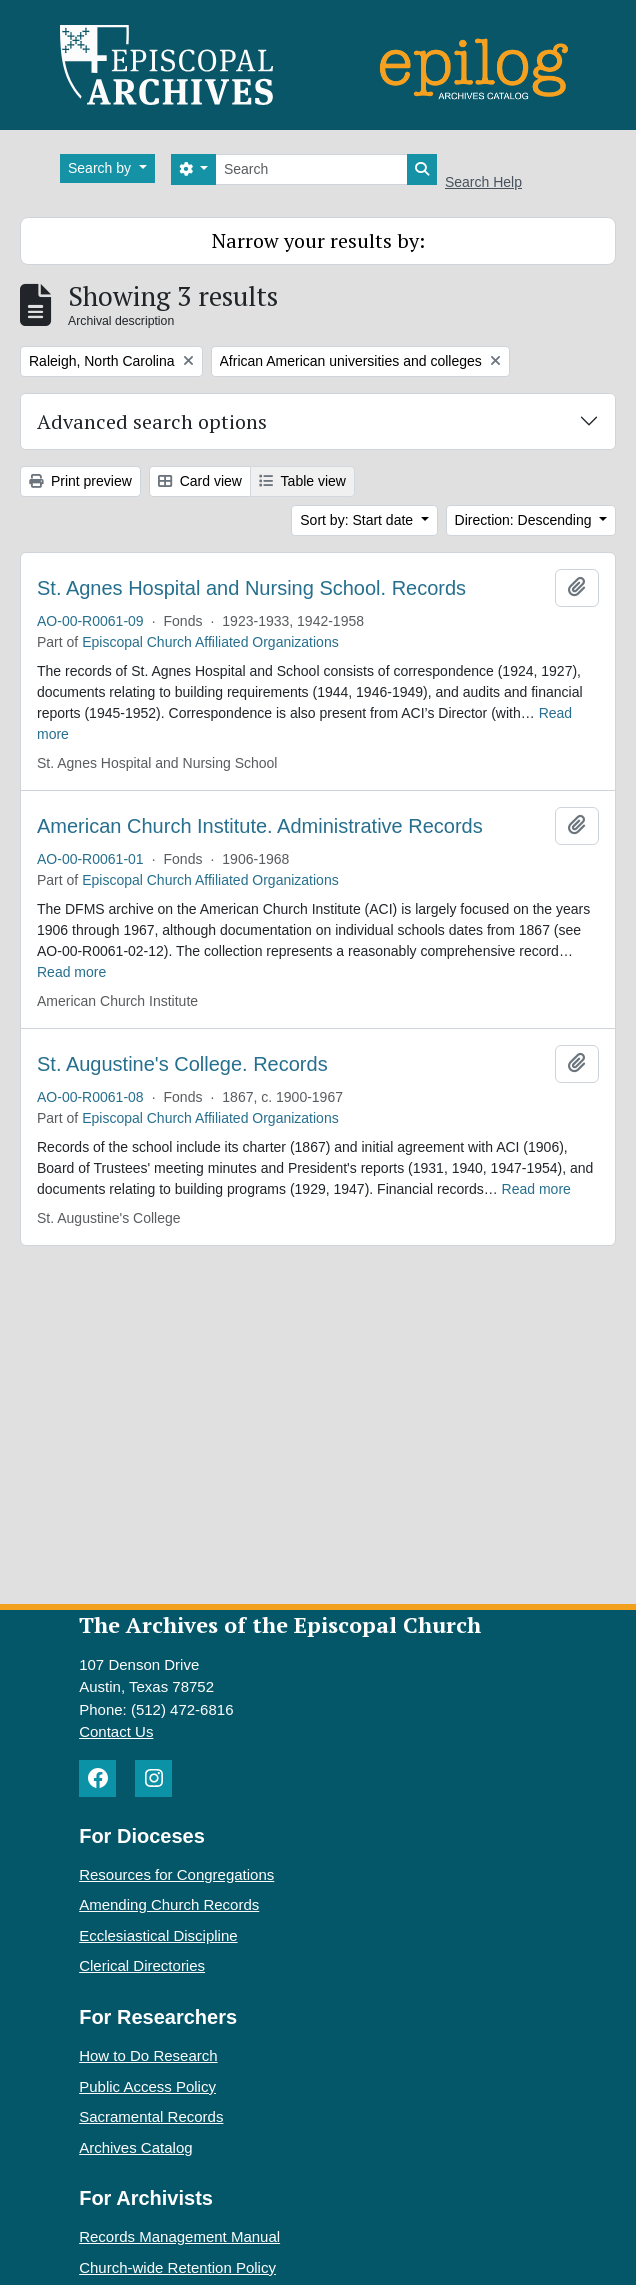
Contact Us (116, 1731)
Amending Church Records (169, 1904)
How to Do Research (148, 2055)
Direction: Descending (525, 520)
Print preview (80, 481)
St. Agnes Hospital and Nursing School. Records (251, 588)
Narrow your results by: (318, 240)
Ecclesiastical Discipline (158, 1935)
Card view (200, 481)
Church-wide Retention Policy (177, 2267)
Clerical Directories (142, 1965)
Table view (302, 481)
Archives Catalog (135, 2147)
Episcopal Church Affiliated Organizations (210, 642)
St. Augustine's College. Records (182, 1064)
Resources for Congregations (176, 1874)
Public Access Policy (147, 2086)
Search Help (483, 182)
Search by (101, 168)
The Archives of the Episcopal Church (280, 1624)
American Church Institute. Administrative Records (260, 826)
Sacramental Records (151, 2116)
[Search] (311, 169)
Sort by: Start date (358, 520)
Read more (71, 972)
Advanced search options (152, 421)
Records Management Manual (179, 2236)
